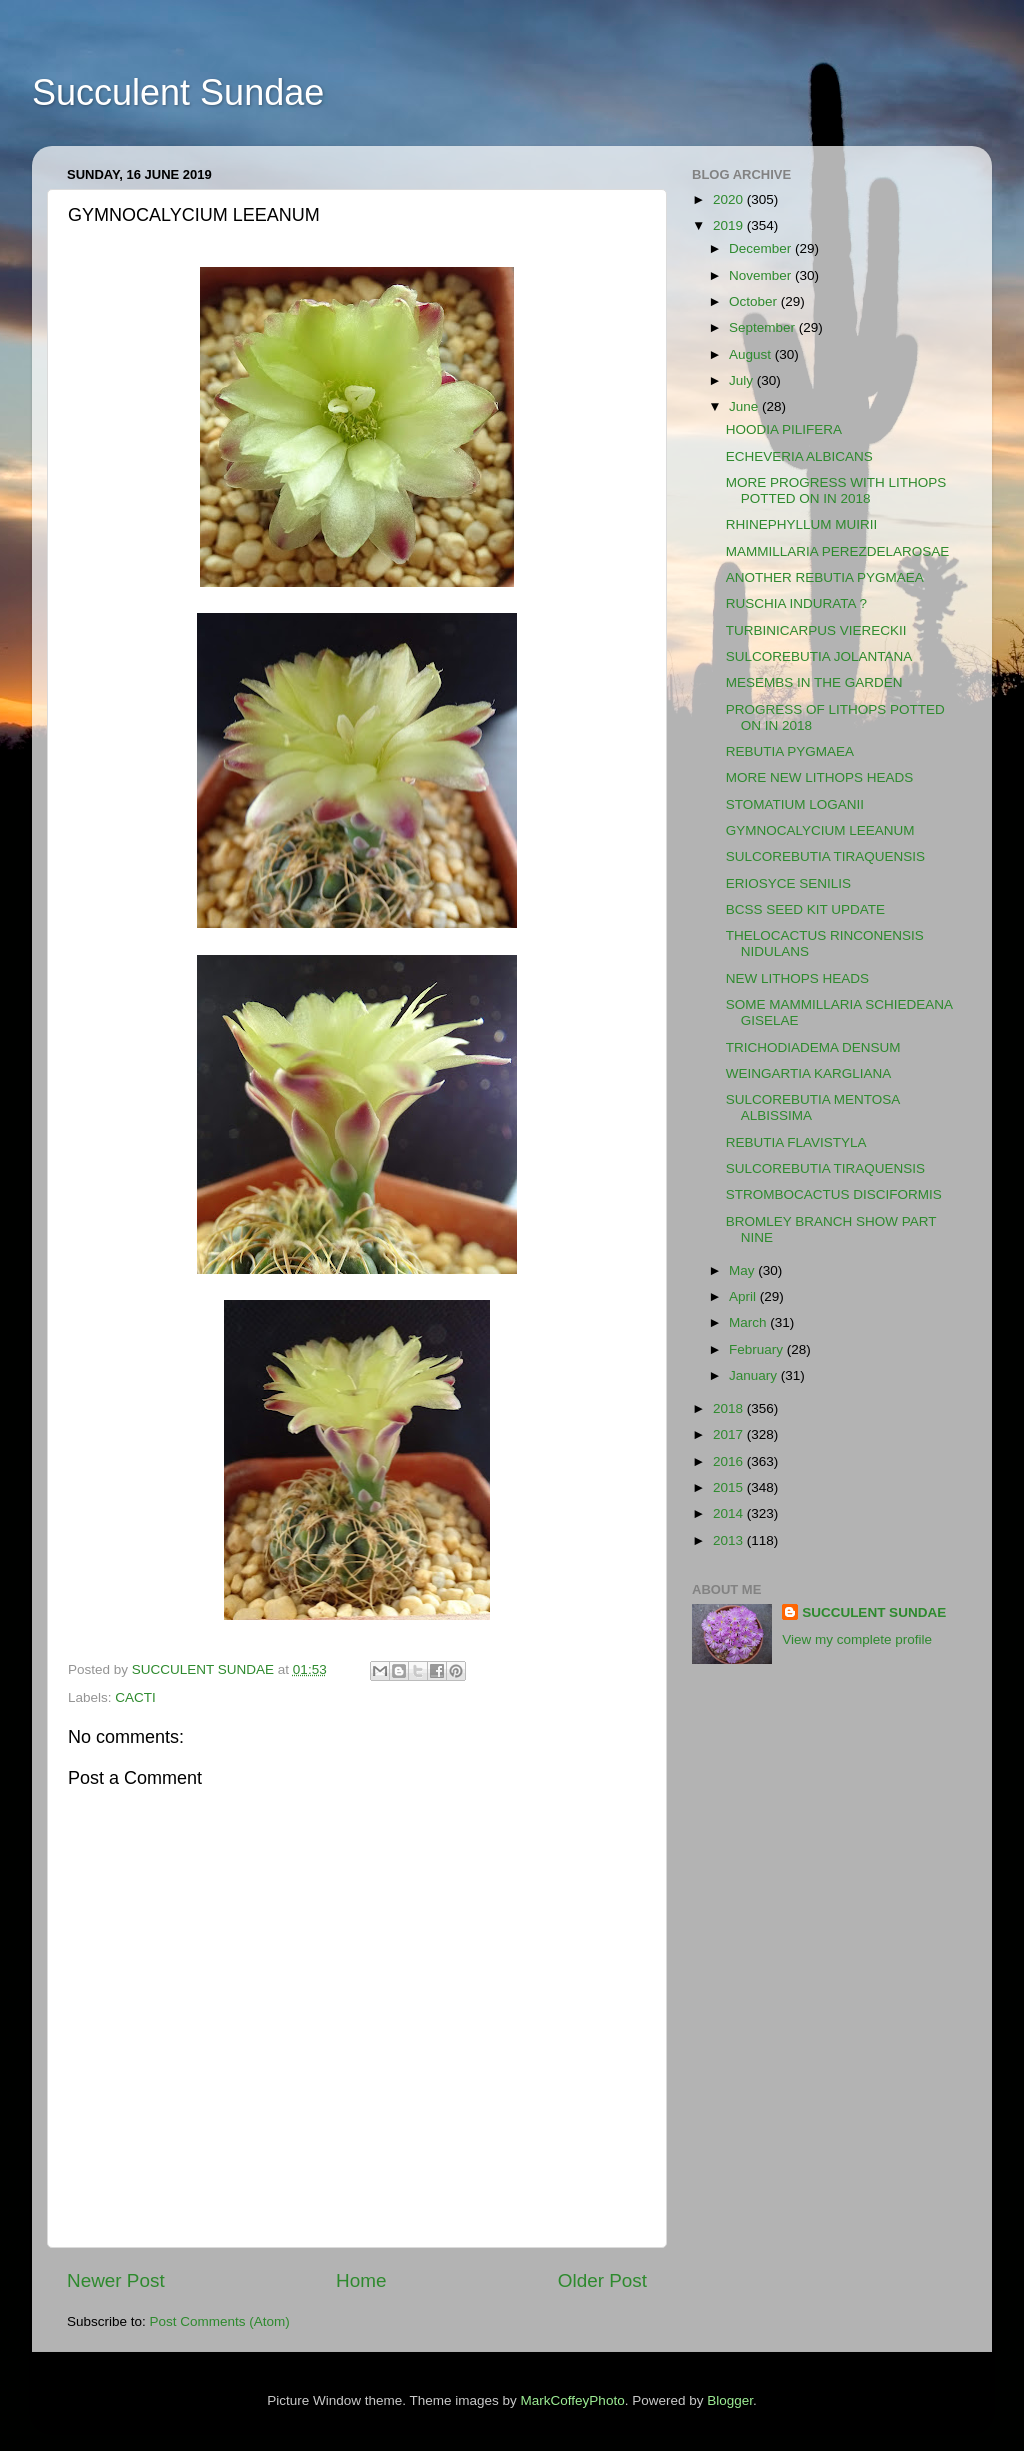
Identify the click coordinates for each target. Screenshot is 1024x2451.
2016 (730, 1461)
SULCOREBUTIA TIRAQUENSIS (825, 856)
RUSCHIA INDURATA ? (796, 603)
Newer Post (116, 2280)
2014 (730, 1513)
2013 (730, 1540)
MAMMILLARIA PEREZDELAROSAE (838, 551)
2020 (730, 199)
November (762, 275)
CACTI (135, 1697)
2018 (730, 1408)
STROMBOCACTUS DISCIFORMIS (834, 1194)
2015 (730, 1487)
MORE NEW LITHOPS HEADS (820, 777)
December (762, 248)
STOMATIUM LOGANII (795, 804)
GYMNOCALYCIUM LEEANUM (820, 830)
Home (361, 2280)
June (745, 406)
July (743, 380)
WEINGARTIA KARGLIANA (809, 1073)
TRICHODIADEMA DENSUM (813, 1047)
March (749, 1322)
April (744, 1296)
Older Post (602, 2280)
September (764, 327)
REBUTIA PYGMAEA (790, 751)
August (752, 354)
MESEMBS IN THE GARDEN (814, 682)
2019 (730, 225)
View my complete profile (857, 1639)
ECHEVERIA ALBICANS (799, 456)
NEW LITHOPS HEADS (797, 978)
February (758, 1349)
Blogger (730, 2400)
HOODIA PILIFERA (784, 429)
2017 (730, 1434)
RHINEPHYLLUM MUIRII (802, 524)
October (755, 301)
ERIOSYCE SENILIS (788, 883)
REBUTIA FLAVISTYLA (796, 1142)
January (755, 1375)
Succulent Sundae (178, 92)
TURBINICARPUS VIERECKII (816, 630)
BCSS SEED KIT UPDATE (805, 909)
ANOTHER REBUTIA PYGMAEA (825, 577)
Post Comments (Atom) (220, 2321)
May (743, 1270)
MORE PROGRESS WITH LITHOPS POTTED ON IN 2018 (836, 490)
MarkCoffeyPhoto (573, 2400)
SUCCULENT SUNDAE (874, 1612)
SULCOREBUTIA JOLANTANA (819, 656)
